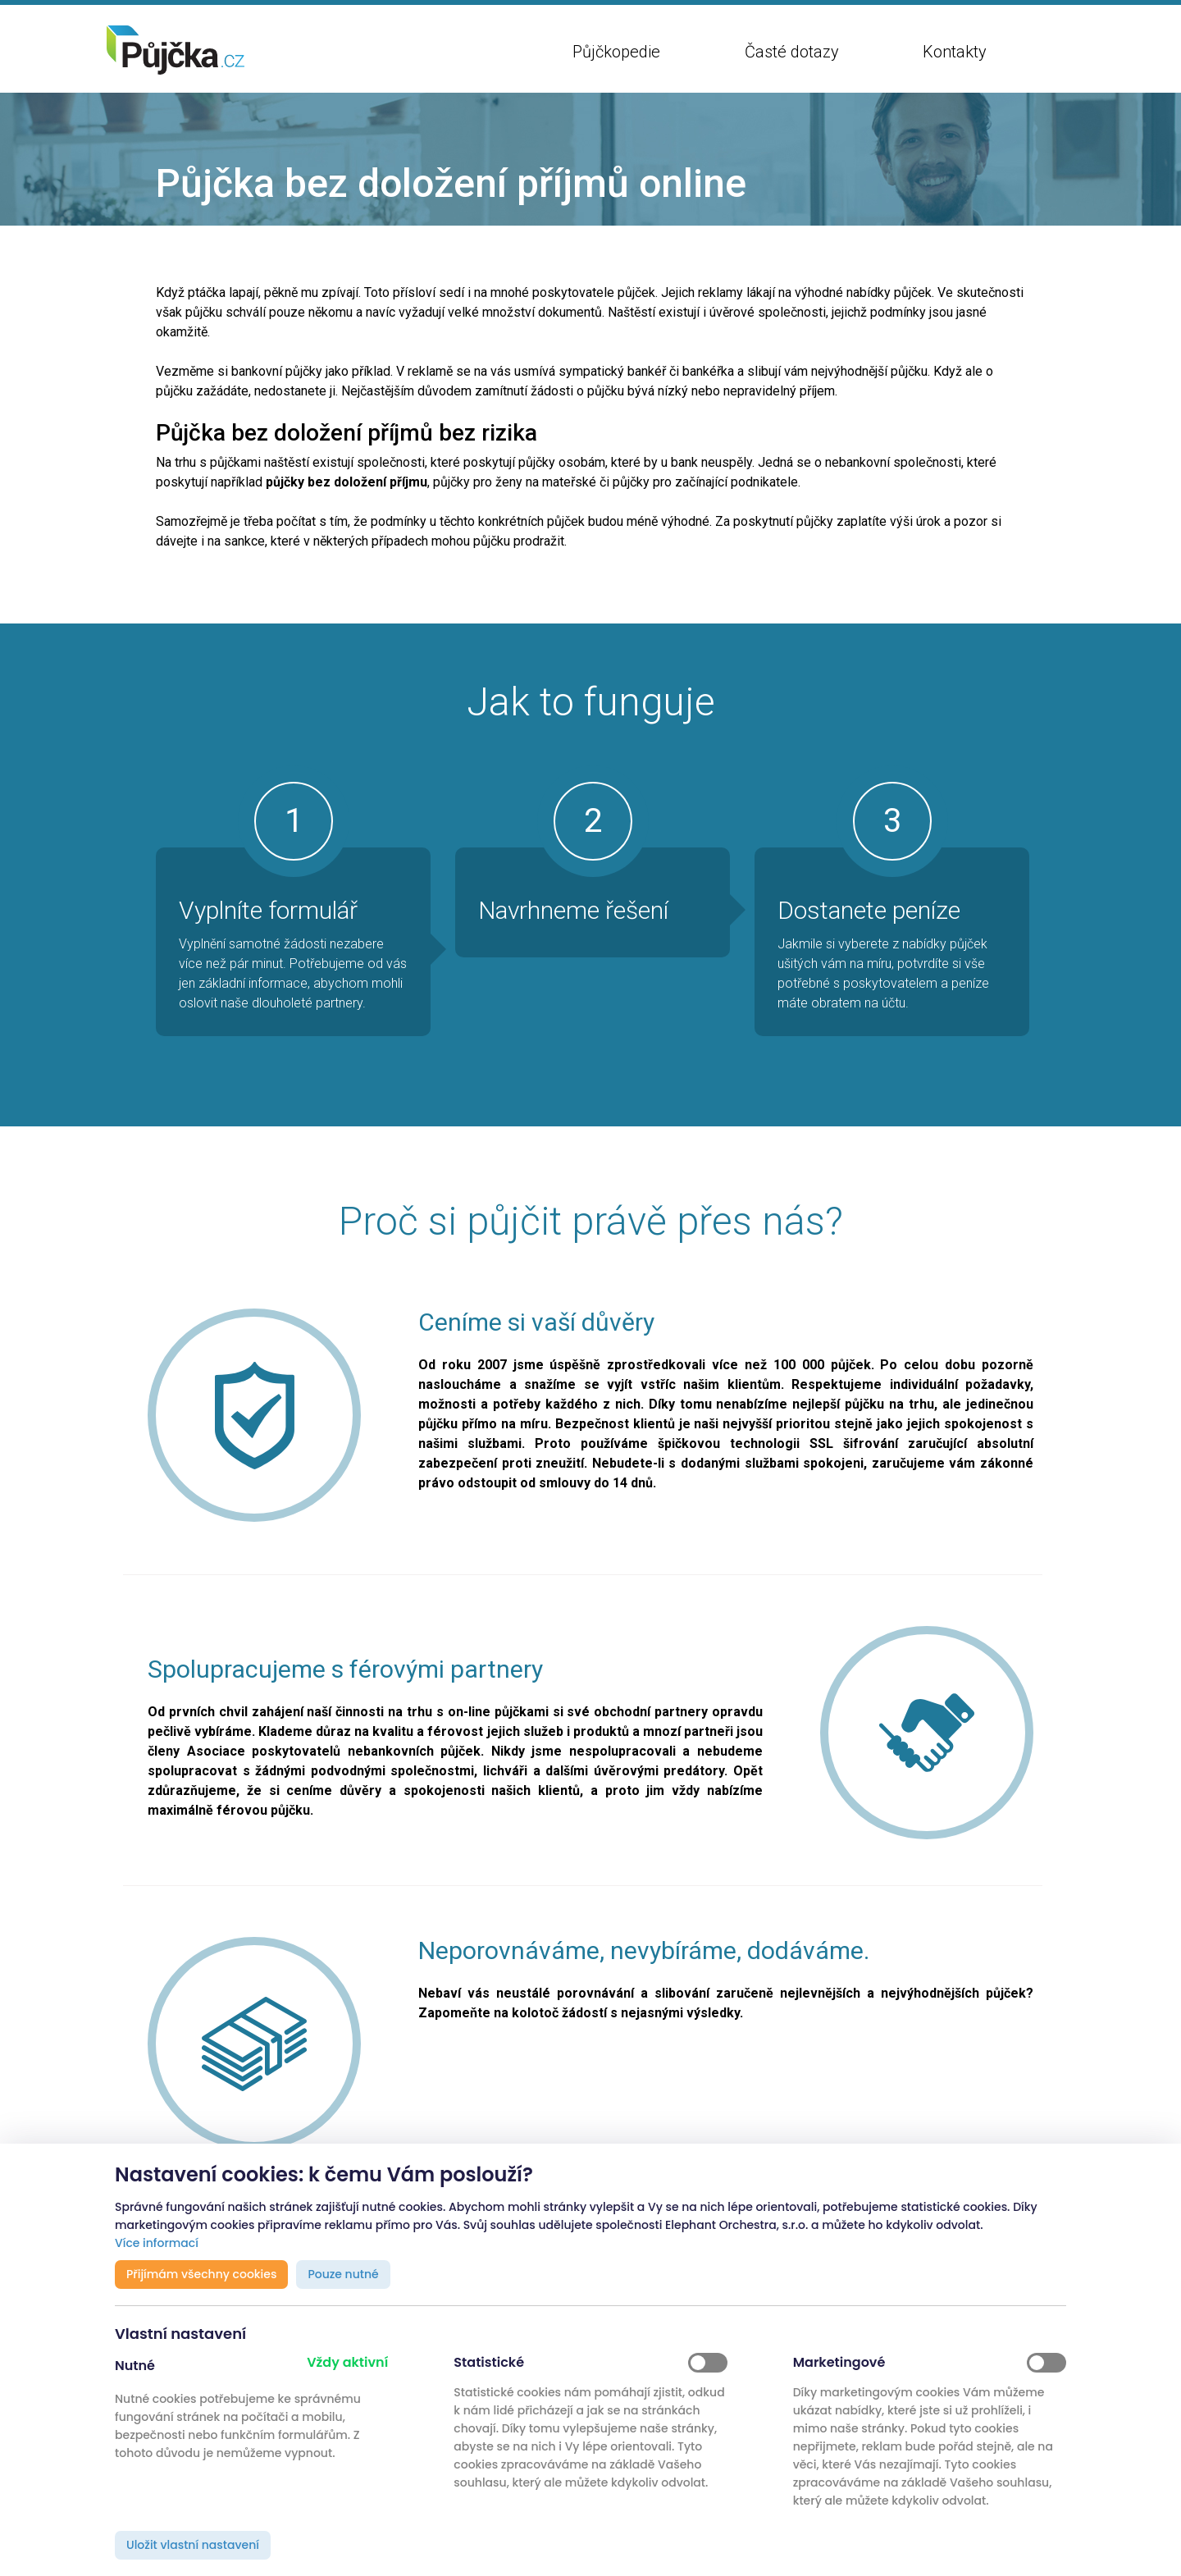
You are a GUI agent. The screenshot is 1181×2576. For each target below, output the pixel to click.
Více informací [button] (156, 2243)
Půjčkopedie (616, 52)
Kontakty (955, 52)
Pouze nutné (343, 2274)
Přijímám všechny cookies (201, 2274)
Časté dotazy (792, 52)
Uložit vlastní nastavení (192, 2545)
